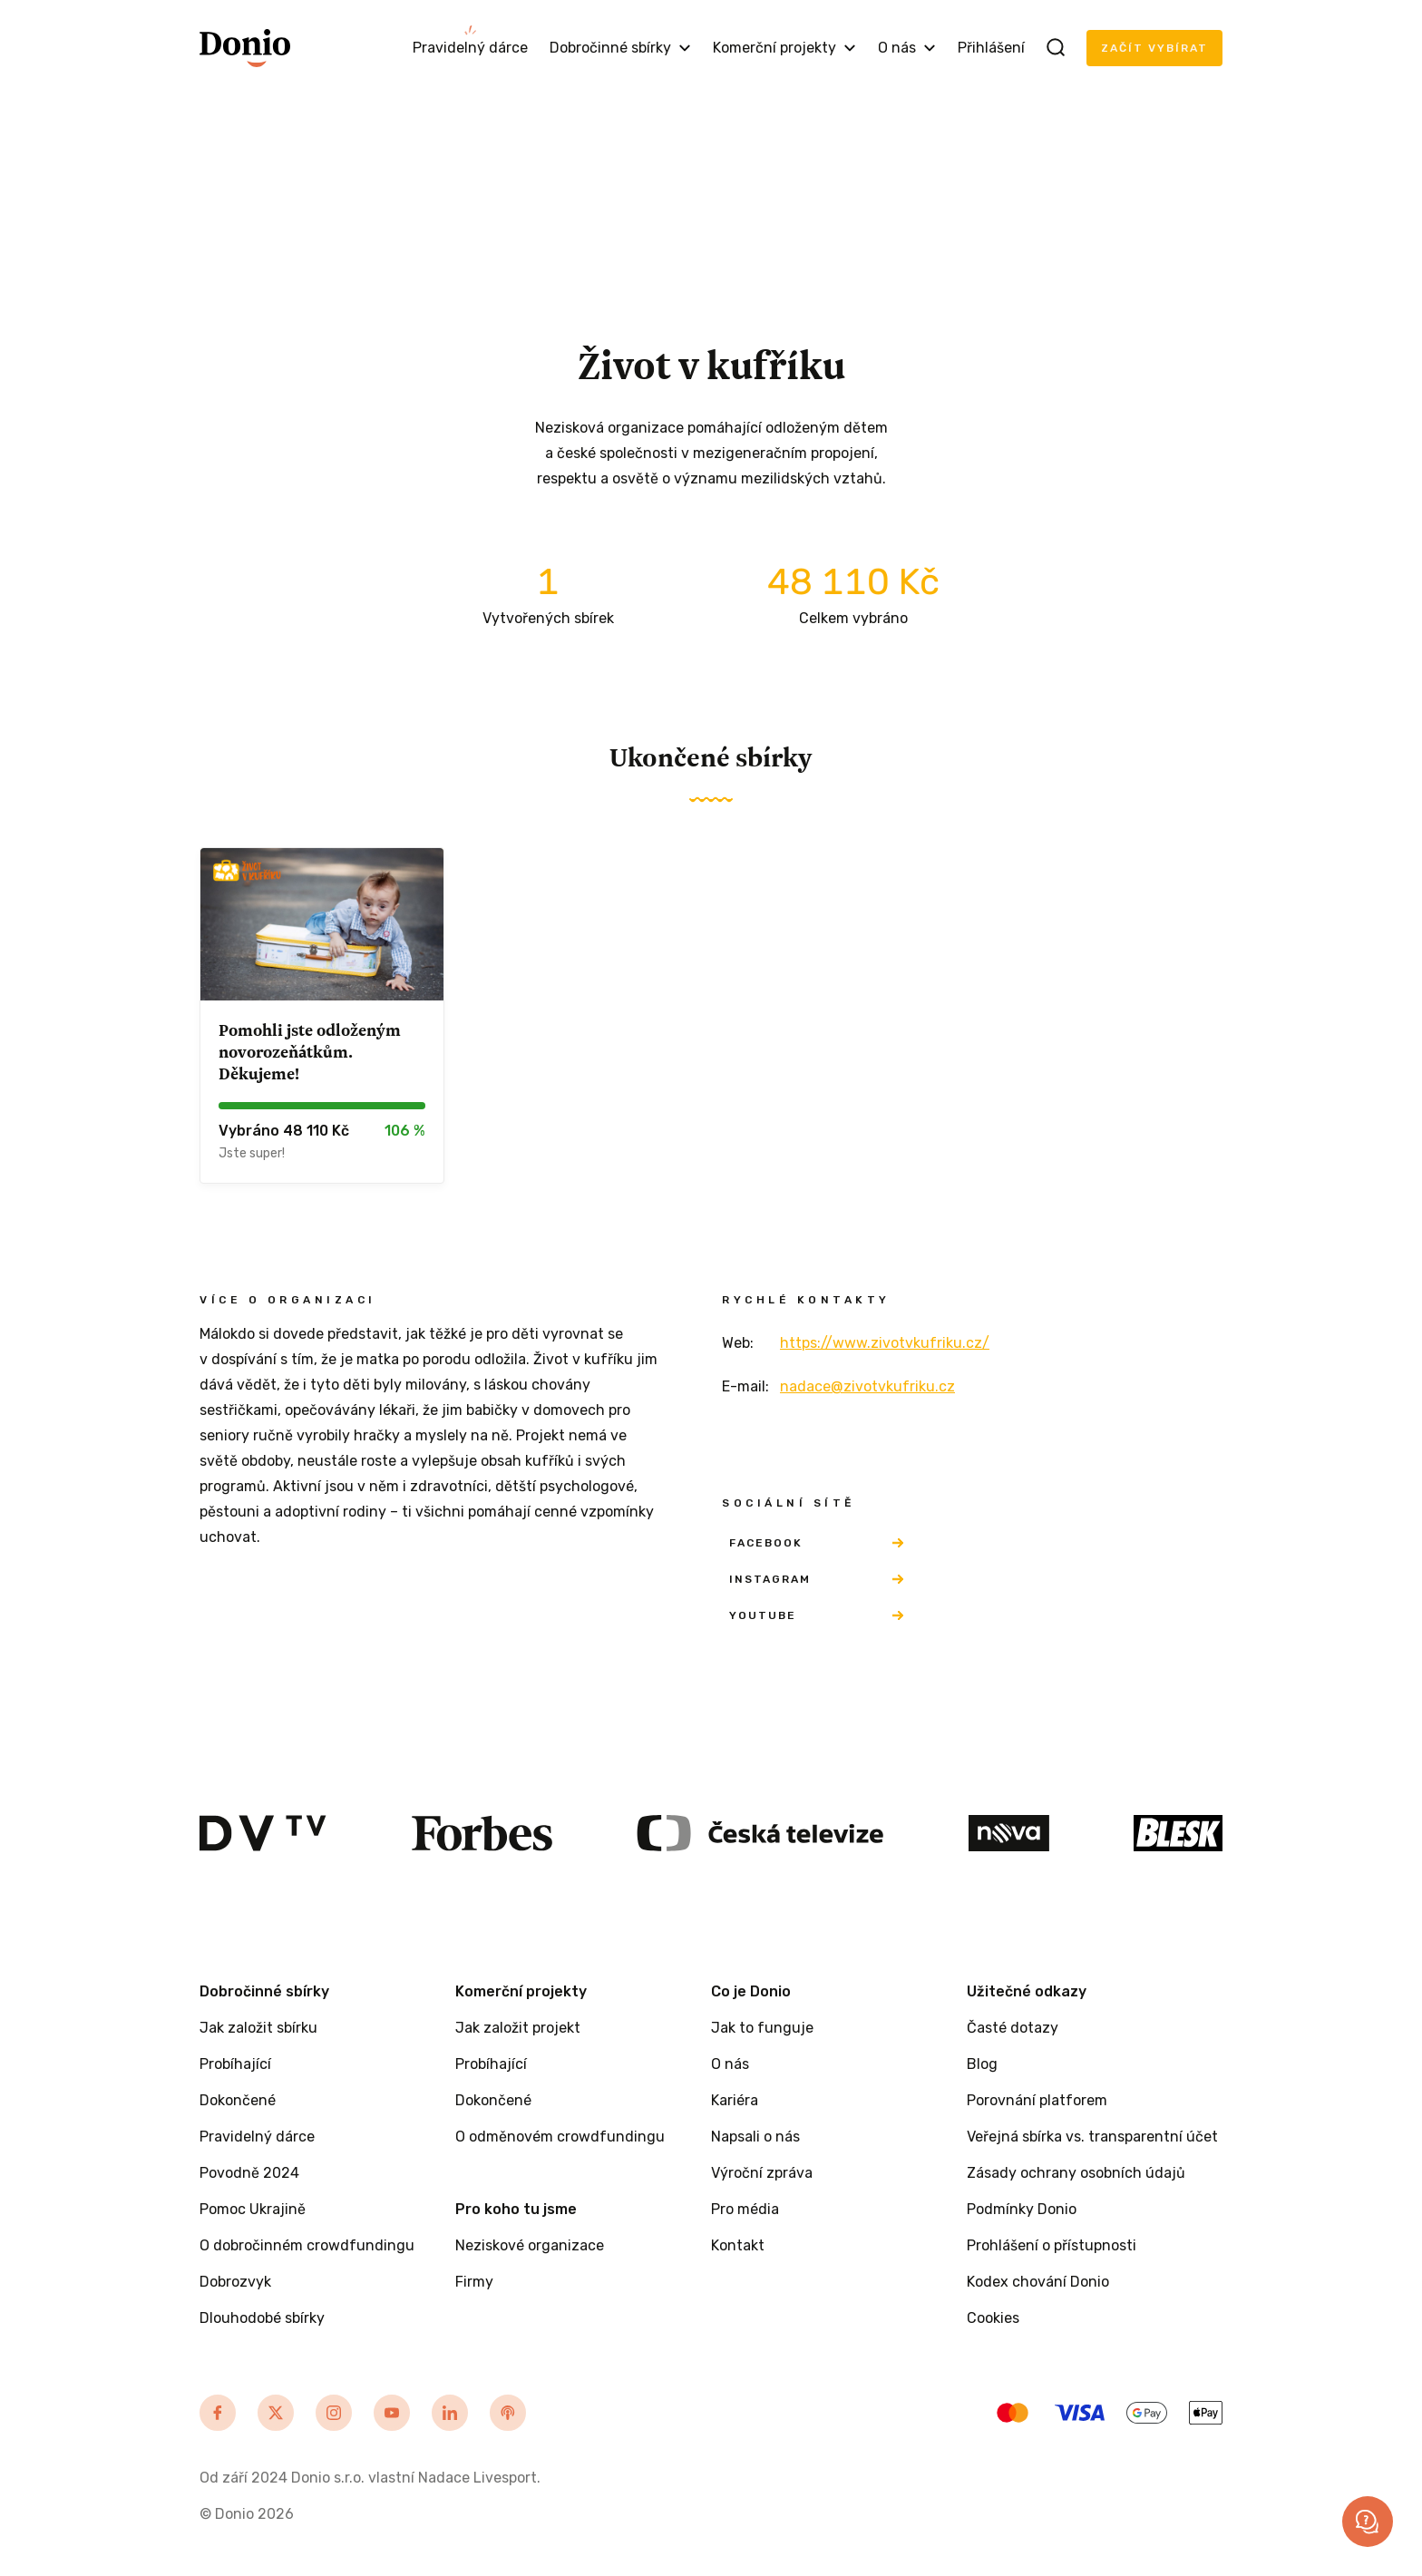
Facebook (816, 1543)
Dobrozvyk (235, 2281)
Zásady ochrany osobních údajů (1076, 2172)
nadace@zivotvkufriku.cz (867, 1386)
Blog (982, 2064)
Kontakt (738, 2245)
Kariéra (734, 2100)
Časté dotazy (1012, 2027)
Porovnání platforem (1037, 2100)
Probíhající (235, 2064)
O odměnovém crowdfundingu (560, 2136)
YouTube (816, 1615)
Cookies (993, 2318)
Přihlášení (991, 47)
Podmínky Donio (1021, 2209)
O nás (907, 47)
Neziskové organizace (529, 2245)
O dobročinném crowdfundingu (307, 2245)
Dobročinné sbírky (620, 47)
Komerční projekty (784, 47)
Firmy (474, 2281)
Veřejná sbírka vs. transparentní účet (1092, 2136)
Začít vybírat (1154, 48)
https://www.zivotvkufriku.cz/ (884, 1342)
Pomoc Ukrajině (253, 2209)
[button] (1367, 2521)
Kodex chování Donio (1038, 2281)
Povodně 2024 (249, 2172)
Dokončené (238, 2100)
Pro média (745, 2209)
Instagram (816, 1579)
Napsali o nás (755, 2136)
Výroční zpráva (762, 2172)
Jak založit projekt (517, 2027)
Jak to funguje (762, 2027)
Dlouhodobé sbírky (262, 2318)
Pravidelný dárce (470, 47)
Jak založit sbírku (258, 2027)
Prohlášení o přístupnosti (1051, 2245)
